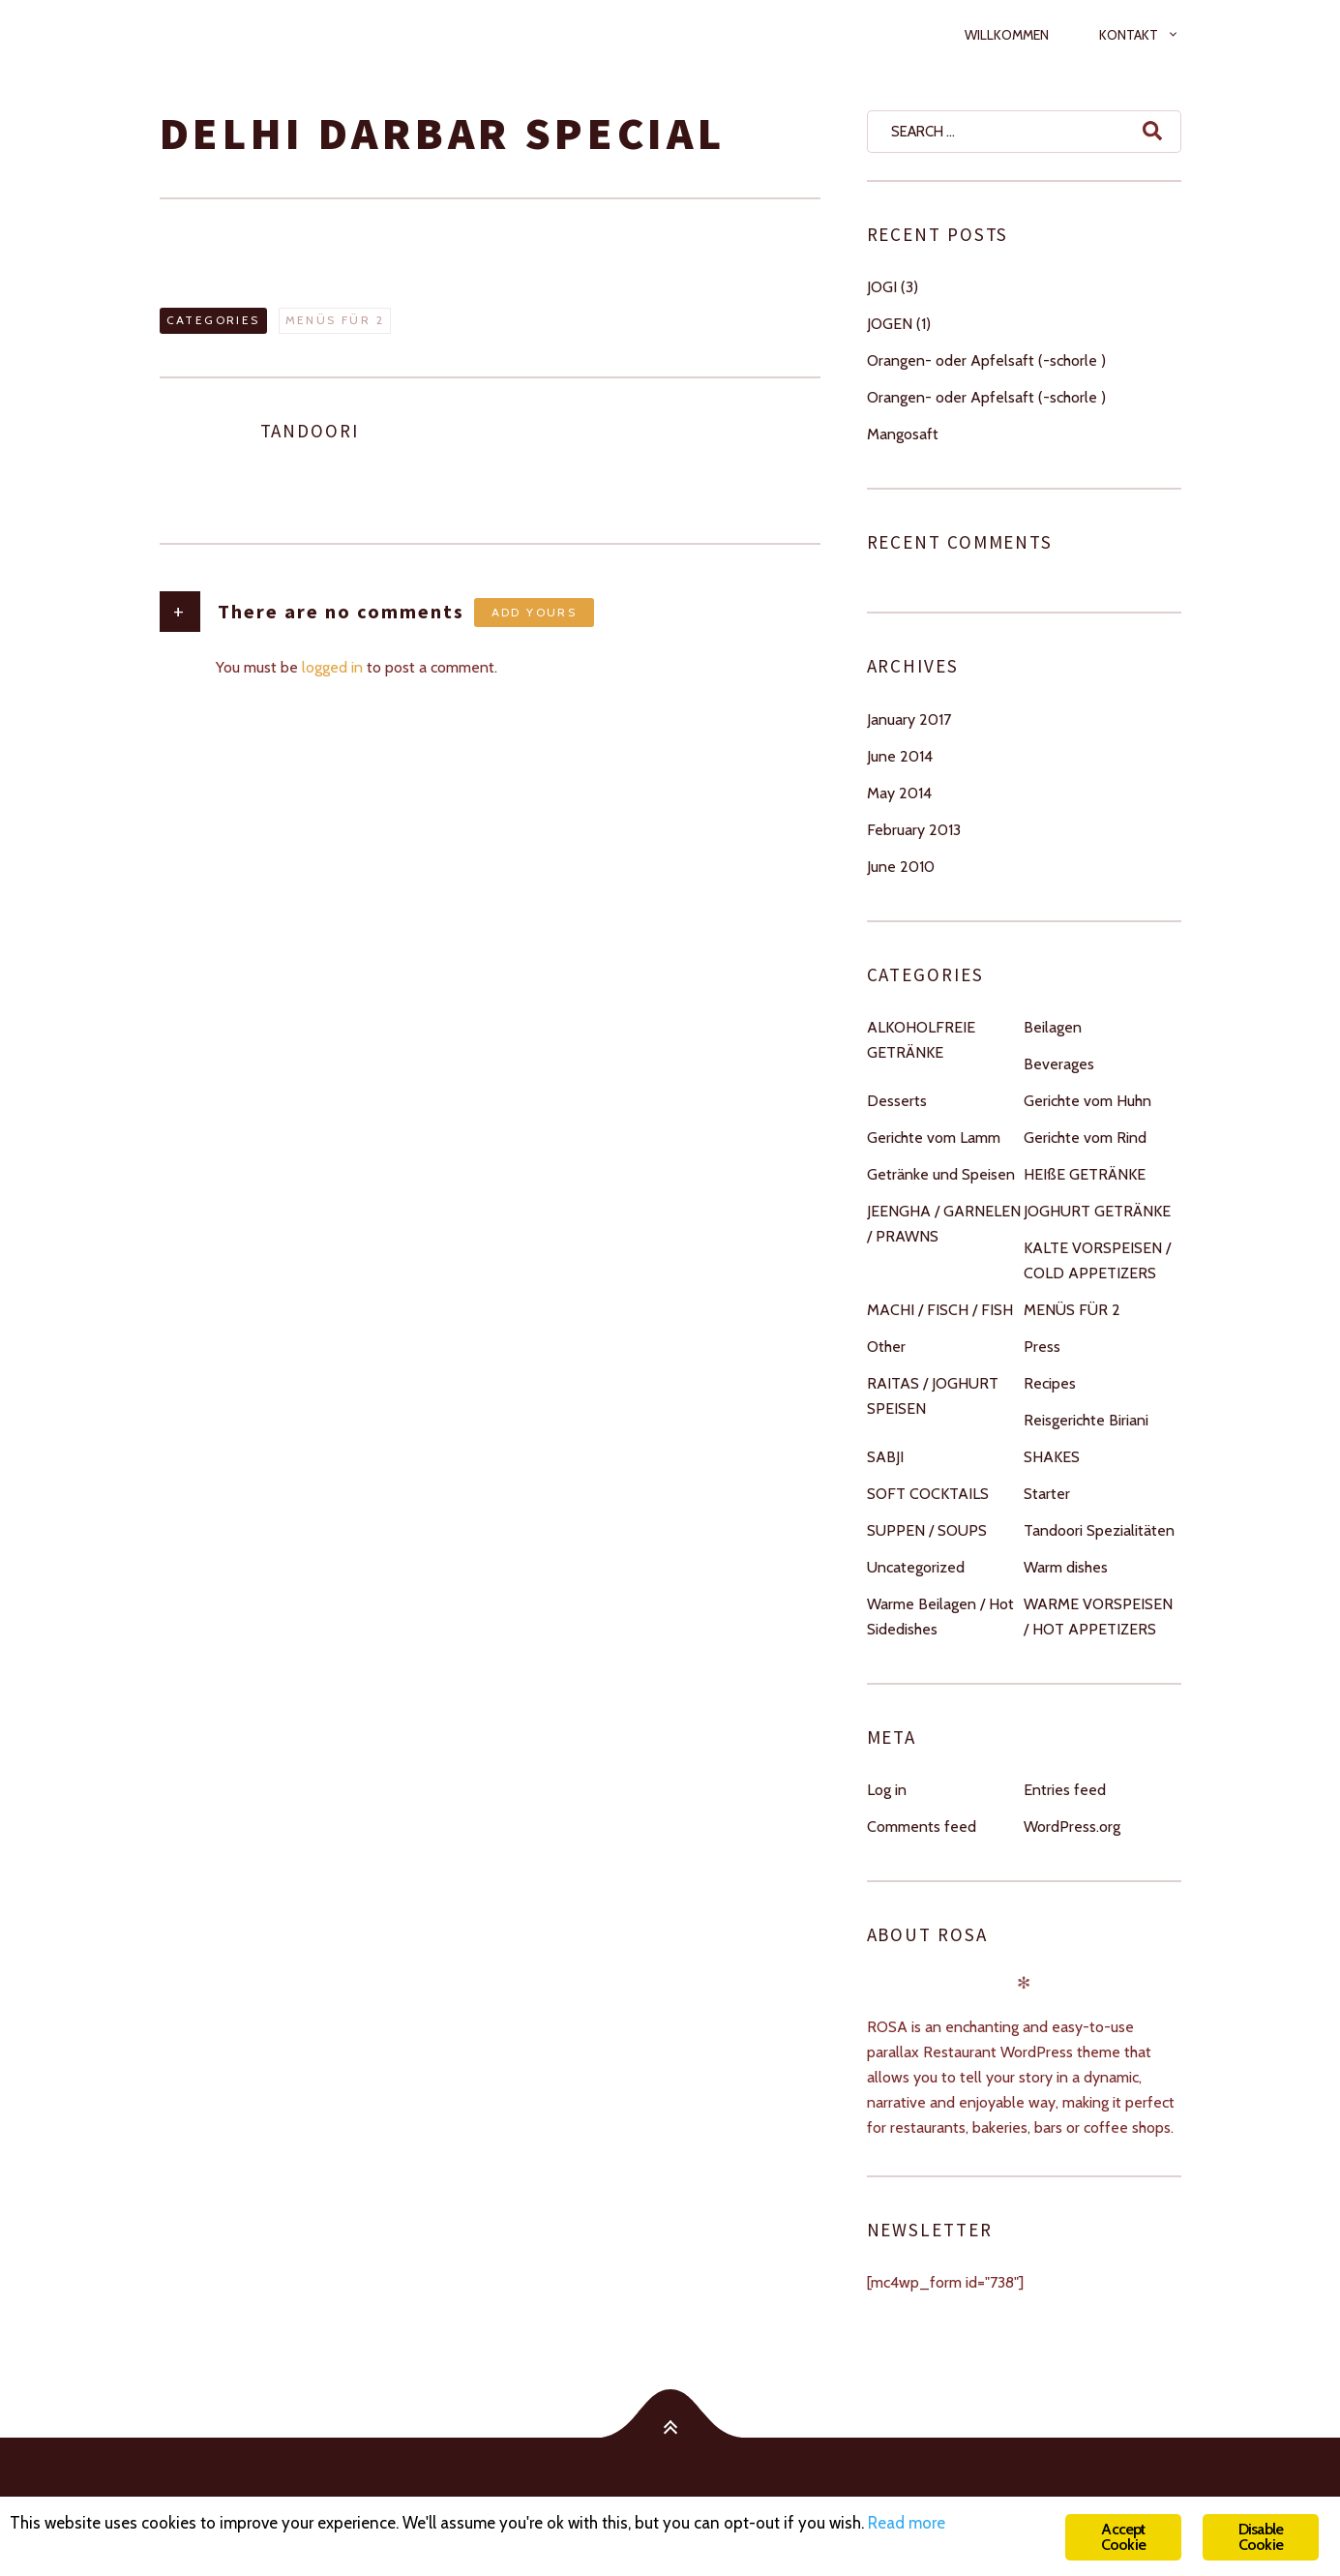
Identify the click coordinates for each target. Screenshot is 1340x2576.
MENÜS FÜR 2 (334, 320)
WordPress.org (1072, 1826)
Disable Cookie (1260, 2537)
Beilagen (1053, 1027)
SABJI (885, 1457)
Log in (887, 1790)
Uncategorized (916, 1567)
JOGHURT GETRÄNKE (1097, 1211)
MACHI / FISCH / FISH (940, 1310)
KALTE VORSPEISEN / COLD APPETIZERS (1097, 1260)
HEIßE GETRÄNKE (1085, 1174)
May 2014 (899, 793)
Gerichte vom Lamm (933, 1137)
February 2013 (914, 830)
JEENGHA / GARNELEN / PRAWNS (944, 1223)
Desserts (897, 1101)
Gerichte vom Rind (1085, 1137)
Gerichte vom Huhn (1087, 1101)
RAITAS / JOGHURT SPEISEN (932, 1396)
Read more (906, 2522)
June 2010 (901, 866)
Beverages (1059, 1064)
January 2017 (909, 719)
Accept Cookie (1123, 2537)
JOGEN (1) (899, 324)
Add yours (534, 612)
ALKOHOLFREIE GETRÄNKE (921, 1040)
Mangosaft (902, 434)
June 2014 (900, 756)
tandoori (309, 430)
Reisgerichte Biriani (1086, 1420)
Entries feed (1065, 1790)
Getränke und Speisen (941, 1174)
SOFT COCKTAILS (928, 1493)
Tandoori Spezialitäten (1099, 1530)
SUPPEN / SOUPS (927, 1530)
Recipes (1050, 1383)
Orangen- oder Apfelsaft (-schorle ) (986, 360)
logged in (332, 667)
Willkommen (1007, 35)
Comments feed (921, 1826)
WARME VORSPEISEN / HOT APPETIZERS (1098, 1616)
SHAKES (1052, 1457)
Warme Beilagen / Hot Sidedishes (940, 1616)
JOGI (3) (892, 287)
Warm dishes (1066, 1567)
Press (1042, 1346)
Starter (1047, 1493)
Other (886, 1346)
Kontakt (1128, 35)
